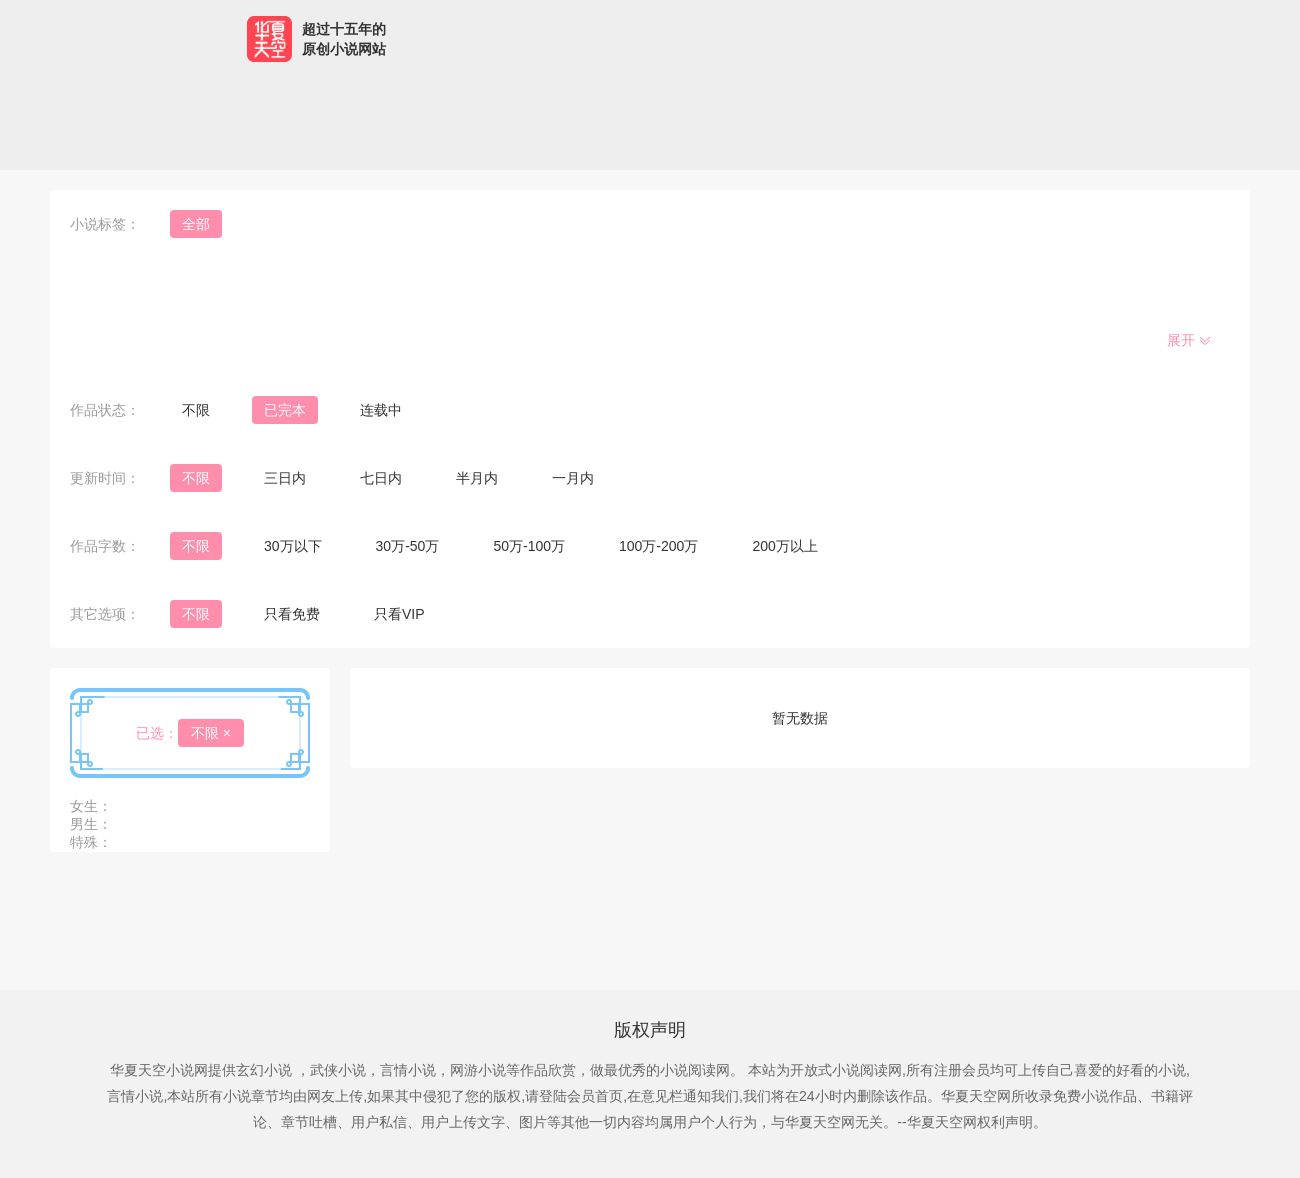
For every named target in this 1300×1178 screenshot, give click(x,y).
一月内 (573, 478)
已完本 (285, 410)
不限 (196, 410)
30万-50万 (408, 546)
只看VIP (399, 614)
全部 (196, 224)
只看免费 (292, 614)
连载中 (381, 410)
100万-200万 (658, 546)
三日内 (285, 478)
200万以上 (784, 546)
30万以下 (293, 546)
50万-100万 (529, 546)
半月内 (477, 478)
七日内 (381, 478)
